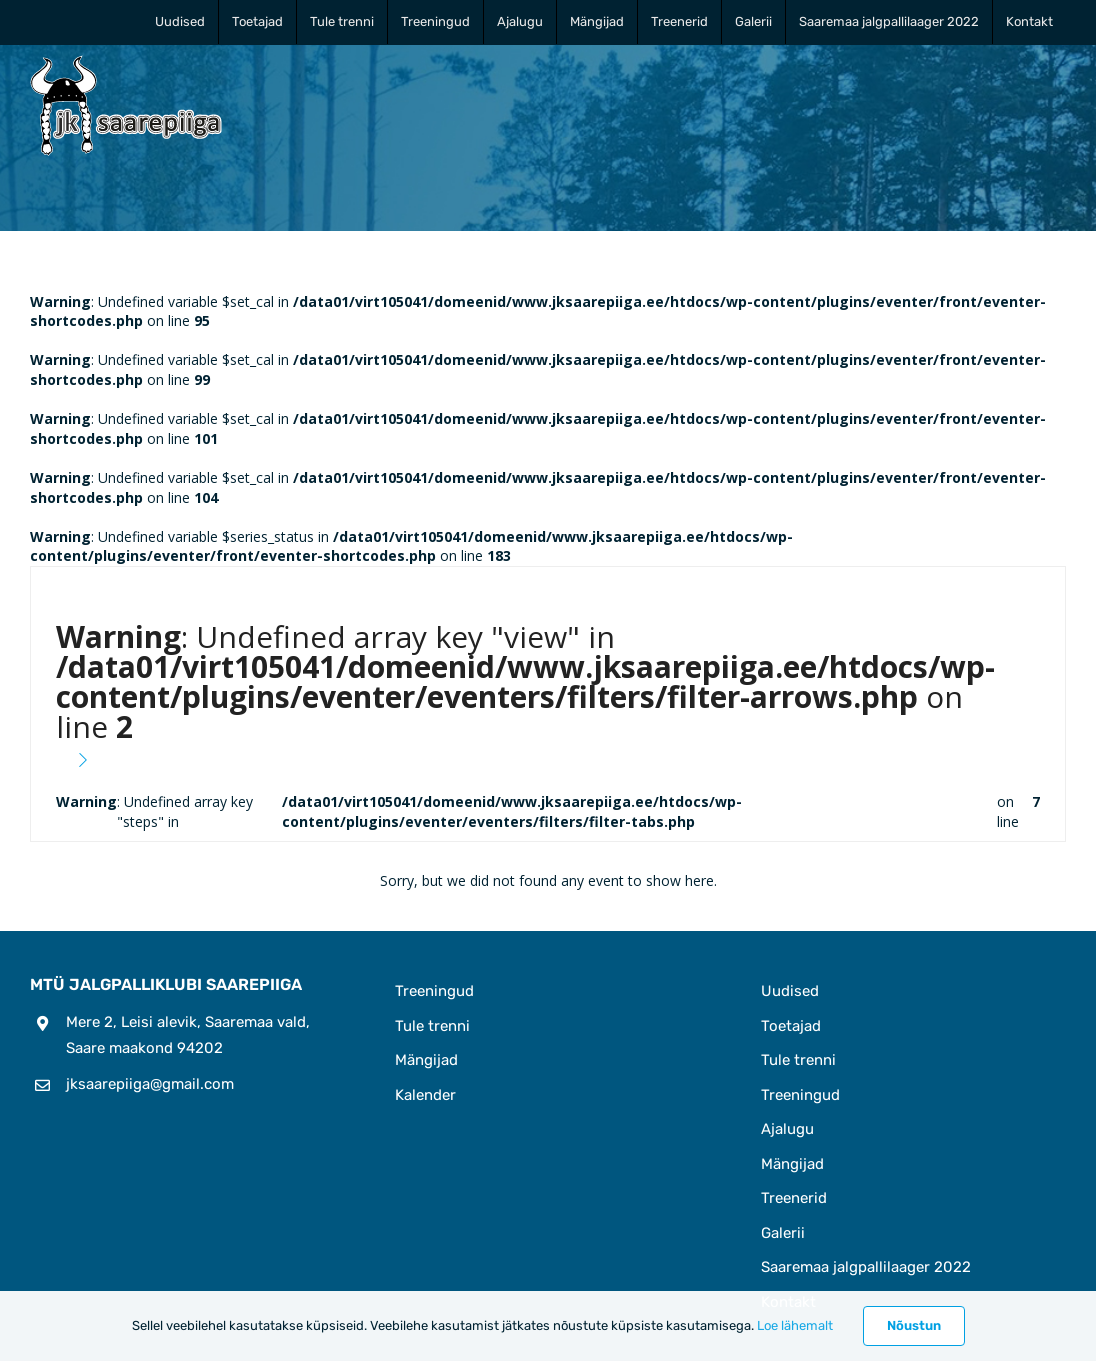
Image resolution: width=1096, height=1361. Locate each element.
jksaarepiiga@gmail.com (150, 1084)
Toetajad (791, 1026)
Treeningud (434, 991)
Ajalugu (787, 1129)
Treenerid (794, 1198)
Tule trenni (432, 1026)
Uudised (790, 991)
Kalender (425, 1095)
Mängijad (426, 1060)
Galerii (783, 1233)
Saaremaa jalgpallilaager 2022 (866, 1267)
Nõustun (914, 1325)
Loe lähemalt (795, 1325)
